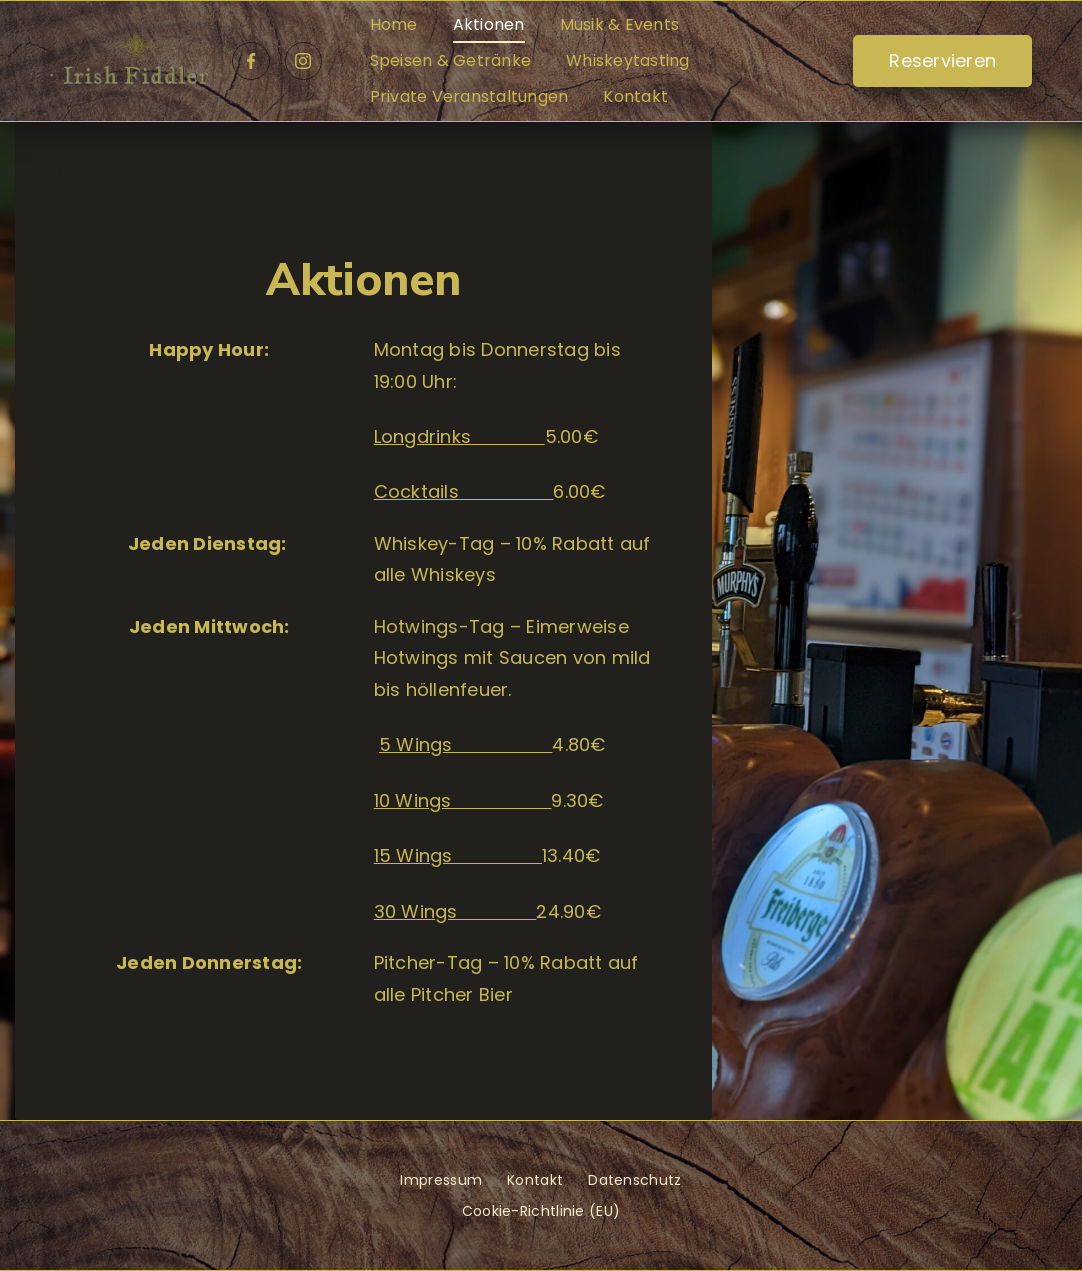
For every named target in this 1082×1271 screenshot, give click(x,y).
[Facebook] (251, 61)
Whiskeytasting (628, 60)
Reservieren (942, 60)
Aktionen (489, 24)
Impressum (441, 1180)
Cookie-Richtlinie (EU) (541, 1211)
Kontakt (635, 96)
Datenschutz (634, 1180)
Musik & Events (620, 24)
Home (394, 24)
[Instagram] (304, 61)
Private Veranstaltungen (469, 96)
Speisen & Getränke (451, 60)
